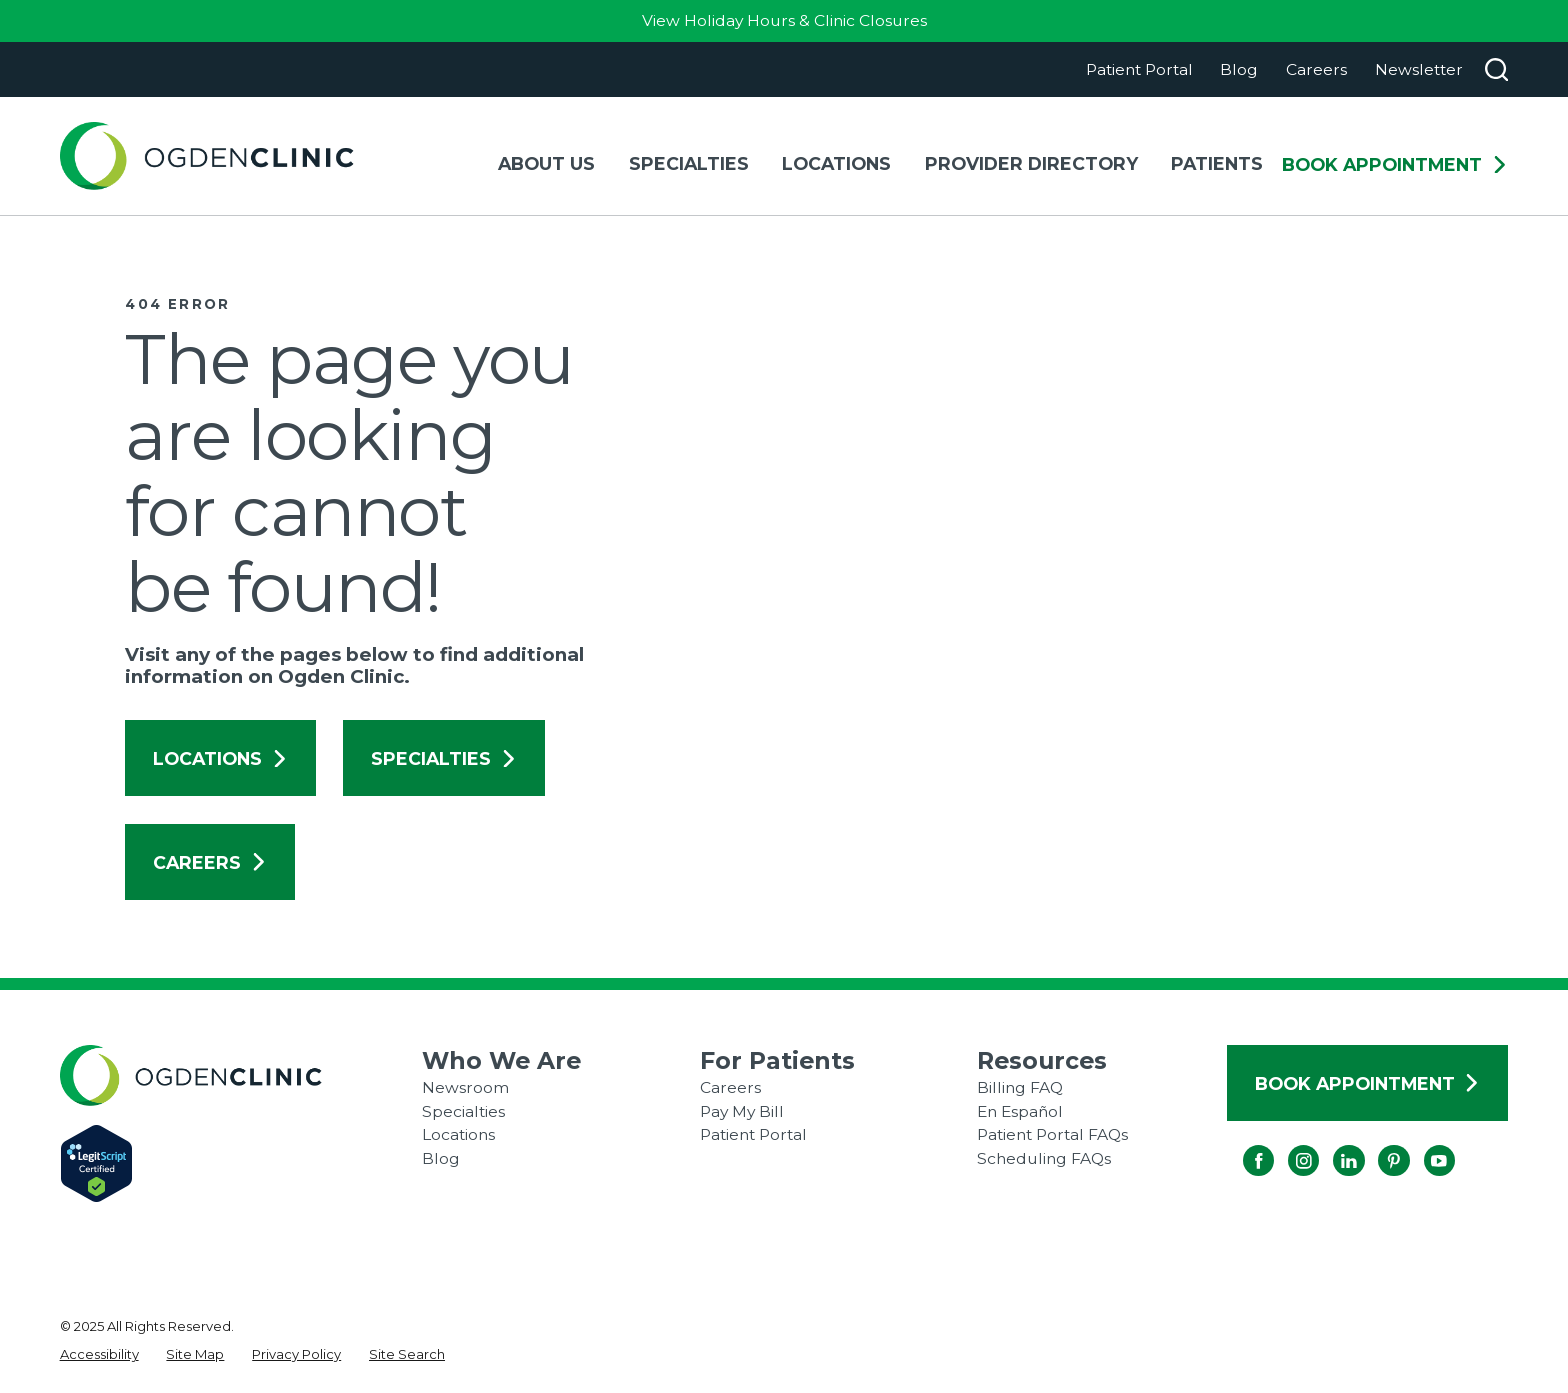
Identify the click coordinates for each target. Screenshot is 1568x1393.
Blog (1239, 69)
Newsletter (1419, 69)
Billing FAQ (1020, 1087)
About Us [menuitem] (546, 163)
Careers (1316, 69)
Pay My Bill (742, 1111)
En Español (1020, 1111)
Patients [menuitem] (1217, 163)
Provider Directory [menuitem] (1031, 163)
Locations (220, 758)
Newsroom (465, 1087)
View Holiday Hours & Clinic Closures (784, 20)
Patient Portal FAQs (1052, 1134)
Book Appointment (1395, 165)
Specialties (444, 758)
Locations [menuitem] (836, 163)
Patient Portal (1139, 69)
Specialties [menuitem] (689, 163)
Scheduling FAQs (1044, 1158)
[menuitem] (99, 1355)
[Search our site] (1496, 69)
